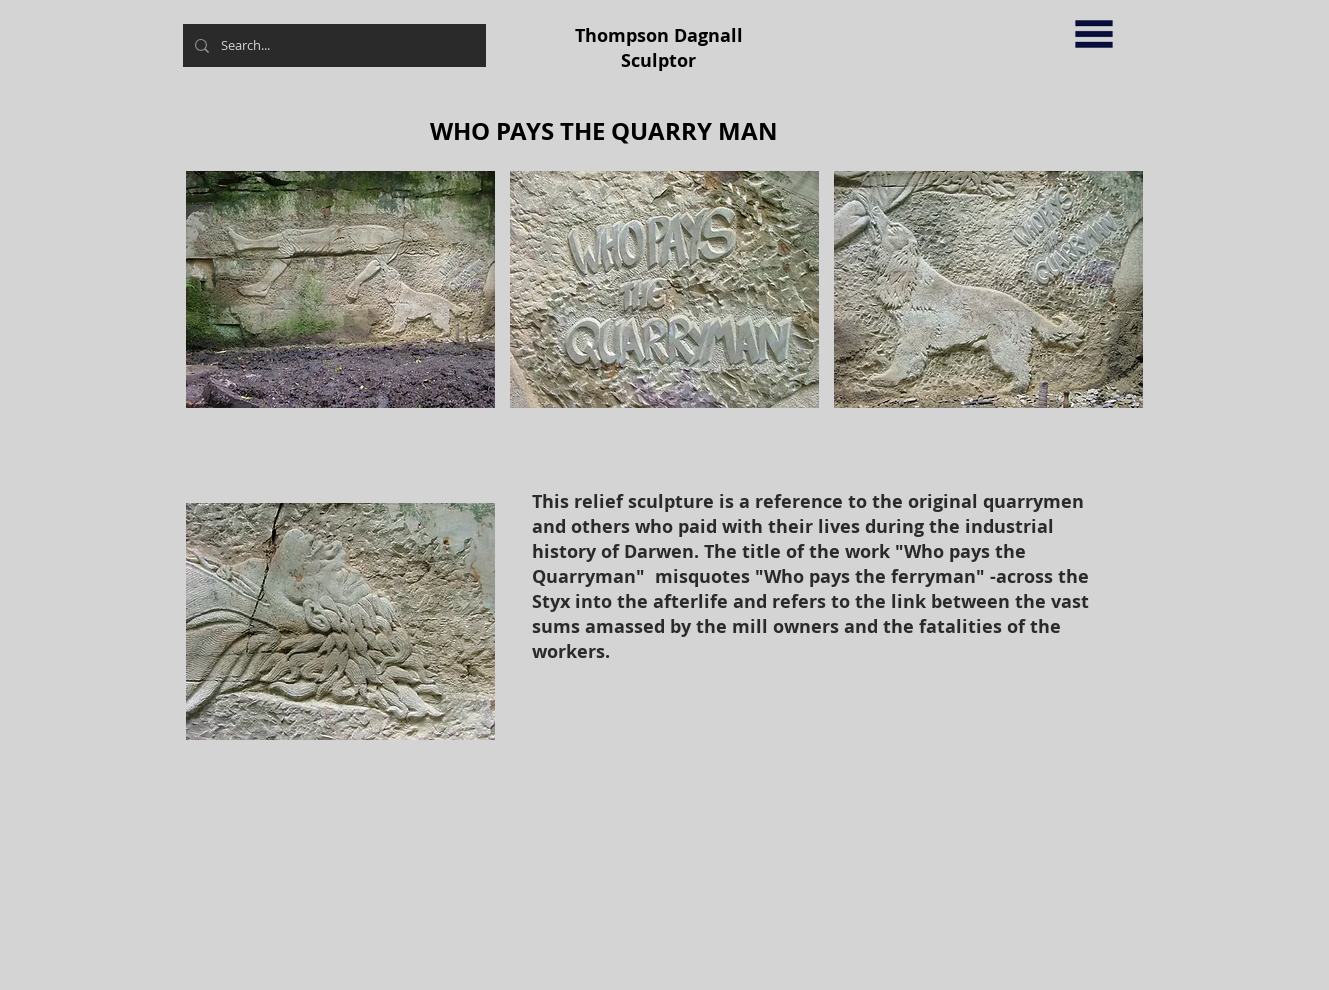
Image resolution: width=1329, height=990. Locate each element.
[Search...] (332, 45)
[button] (1094, 34)
